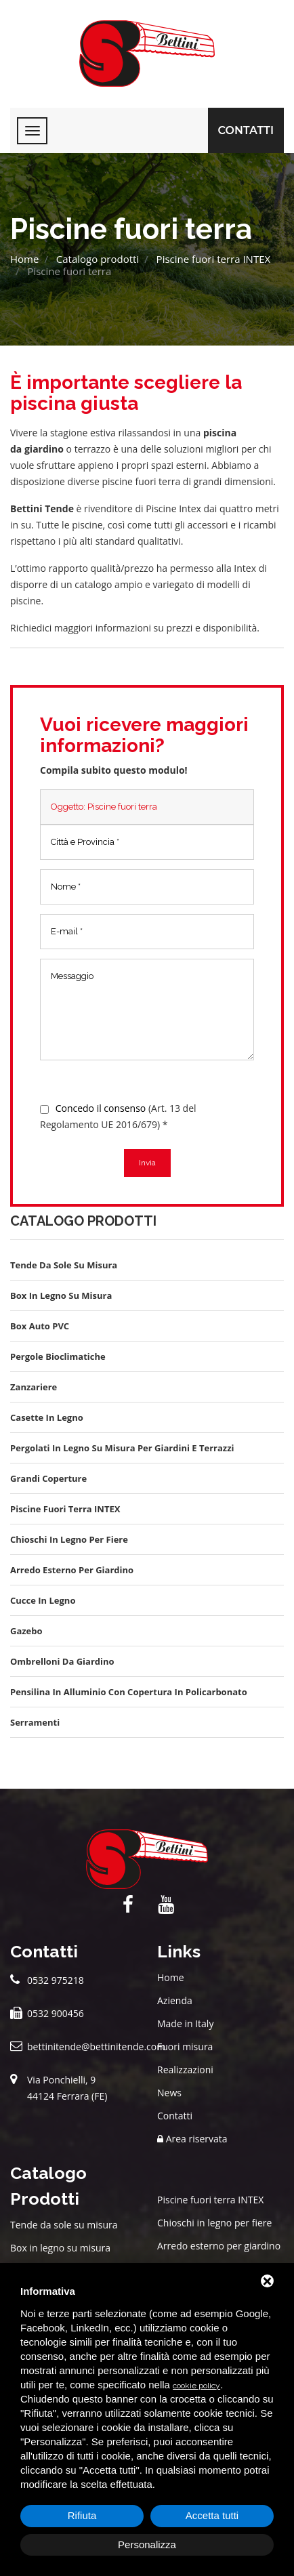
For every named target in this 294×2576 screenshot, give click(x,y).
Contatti (246, 130)
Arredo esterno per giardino (218, 2245)
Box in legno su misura (60, 2247)
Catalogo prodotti (97, 259)
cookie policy (196, 2385)
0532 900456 (55, 2013)
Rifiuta (82, 2515)
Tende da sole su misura (63, 2224)
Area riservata (192, 2138)
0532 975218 (55, 1980)
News (169, 2092)
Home (24, 259)
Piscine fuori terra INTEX (213, 259)
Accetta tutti (212, 2515)
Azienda (174, 2000)
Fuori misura (185, 2046)
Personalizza (147, 2544)
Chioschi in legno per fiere (214, 2222)
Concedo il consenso (101, 1108)
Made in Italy (185, 2023)
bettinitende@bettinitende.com (96, 2046)
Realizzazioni (185, 2069)
